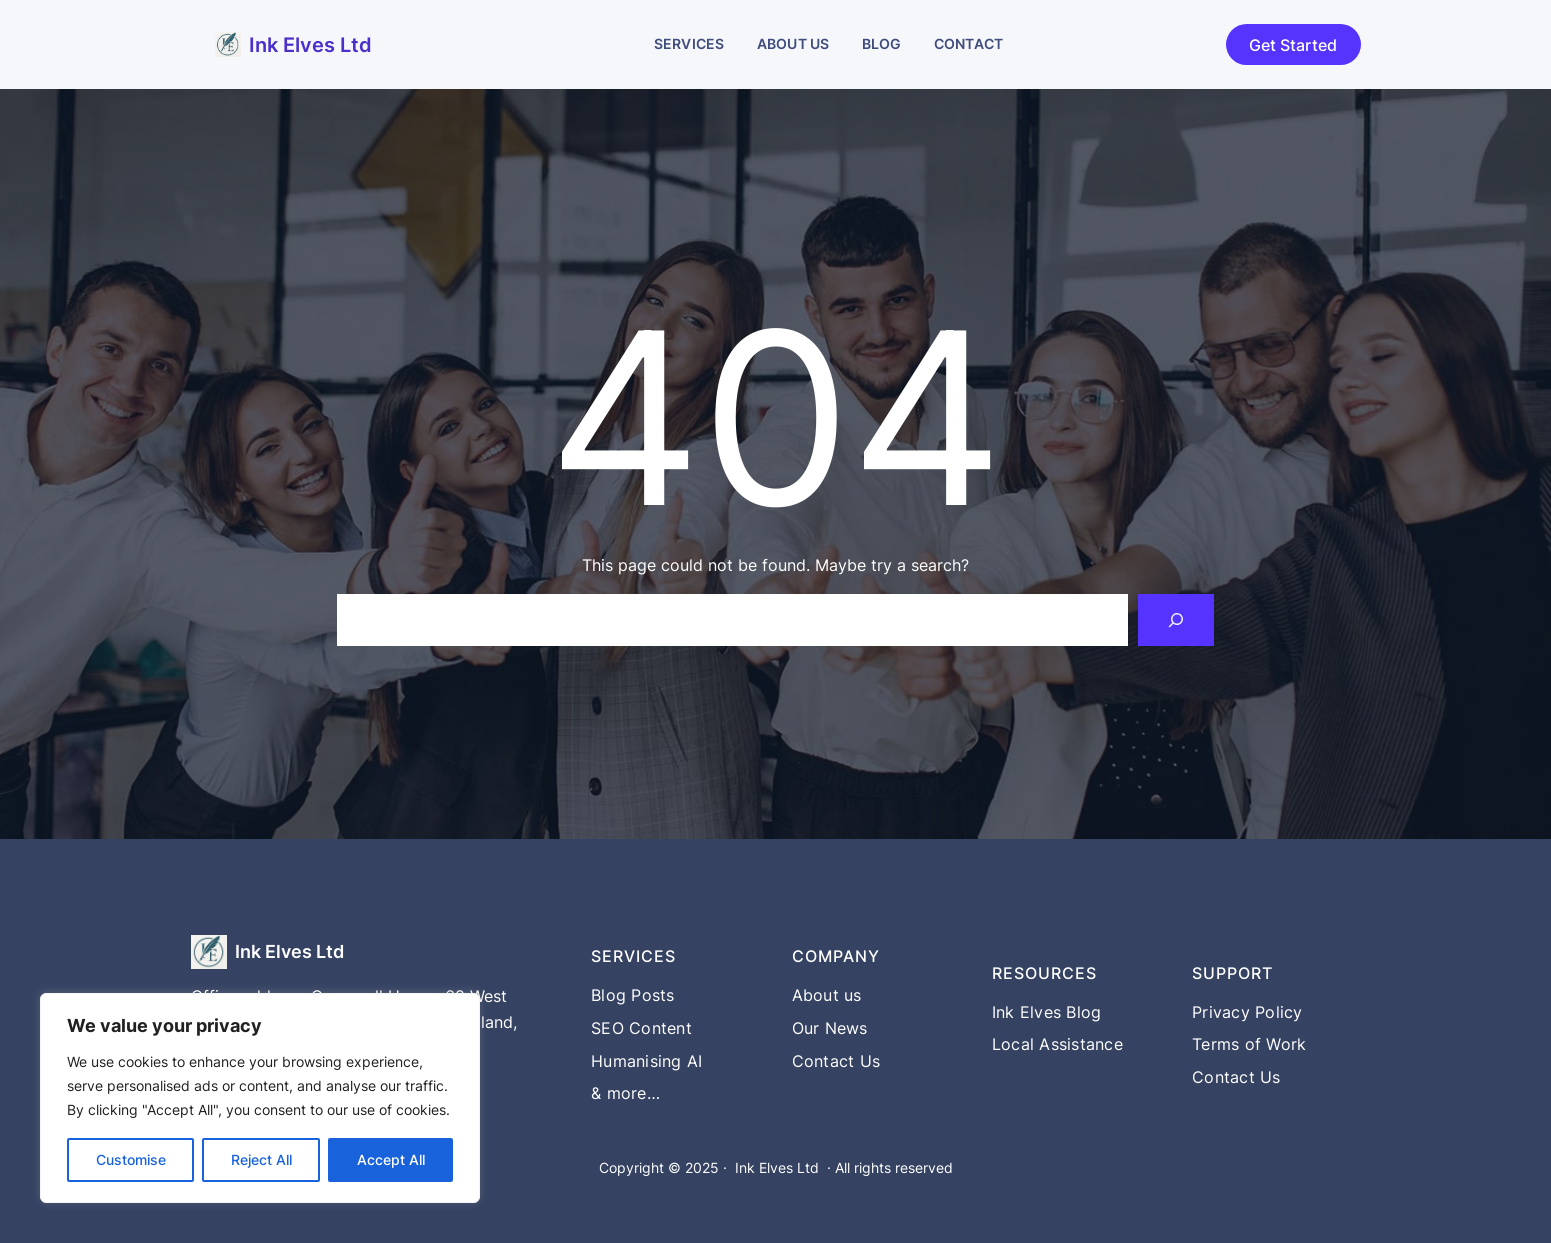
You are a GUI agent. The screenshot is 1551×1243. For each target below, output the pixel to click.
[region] (260, 1098)
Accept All (391, 1159)
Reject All (261, 1159)
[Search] (1176, 620)
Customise (131, 1159)
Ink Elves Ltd (310, 45)
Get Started (1293, 45)
